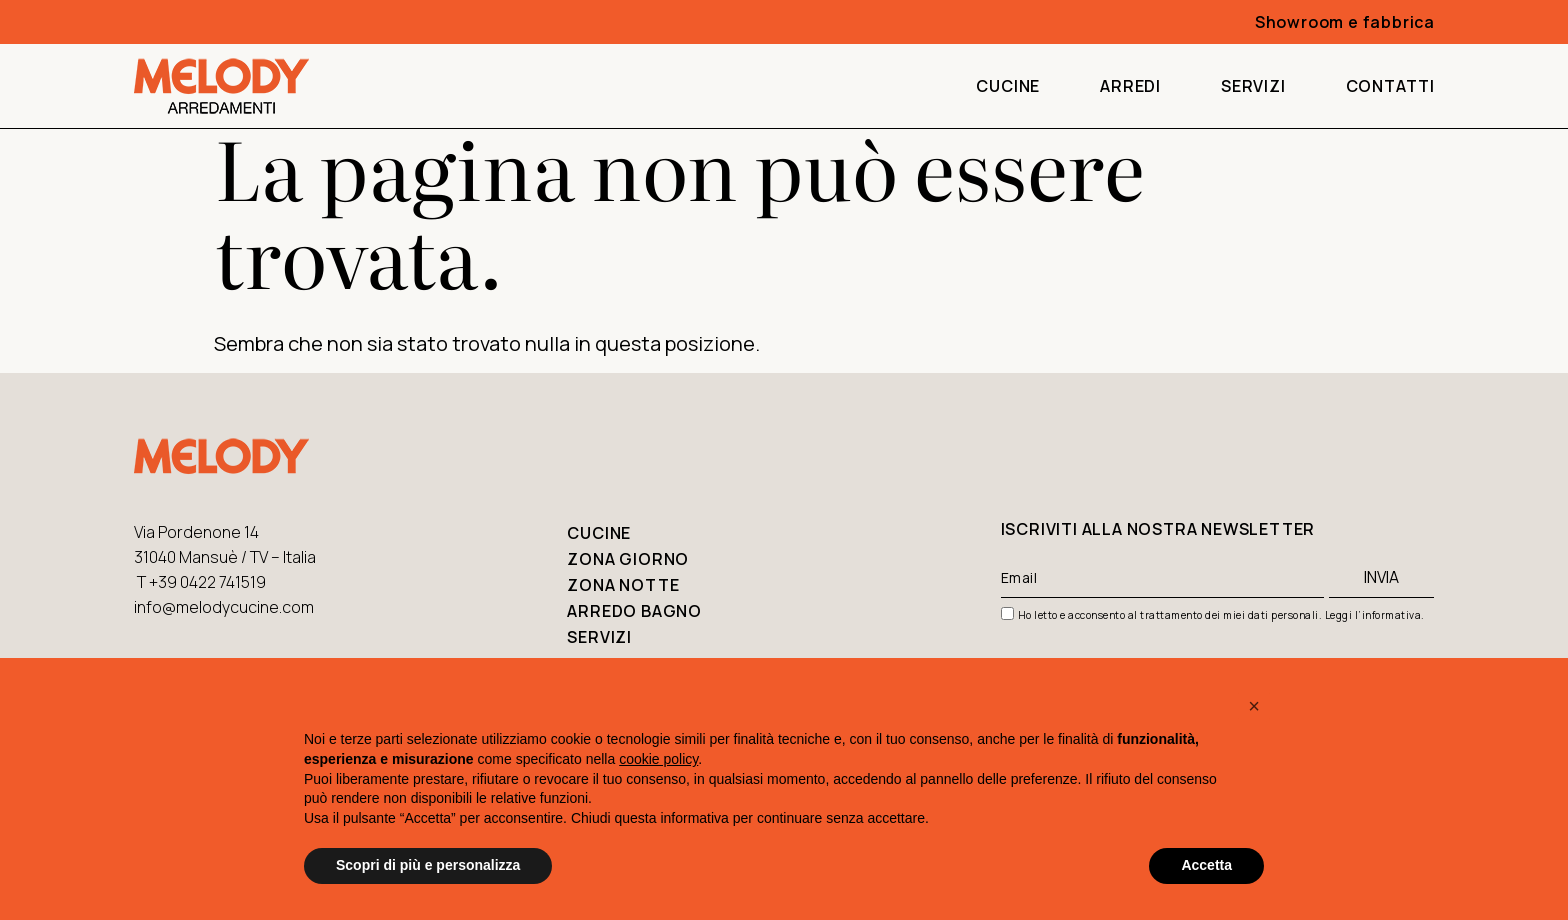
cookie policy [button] (658, 759)
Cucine (1008, 86)
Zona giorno (628, 559)
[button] (1254, 706)
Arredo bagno (634, 611)
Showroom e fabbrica (1345, 22)
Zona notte (623, 585)
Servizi (1253, 86)
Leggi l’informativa (1373, 615)
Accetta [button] (1206, 865)
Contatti (1390, 86)
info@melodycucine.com (224, 607)
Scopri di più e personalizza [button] (428, 865)
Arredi (1130, 86)
